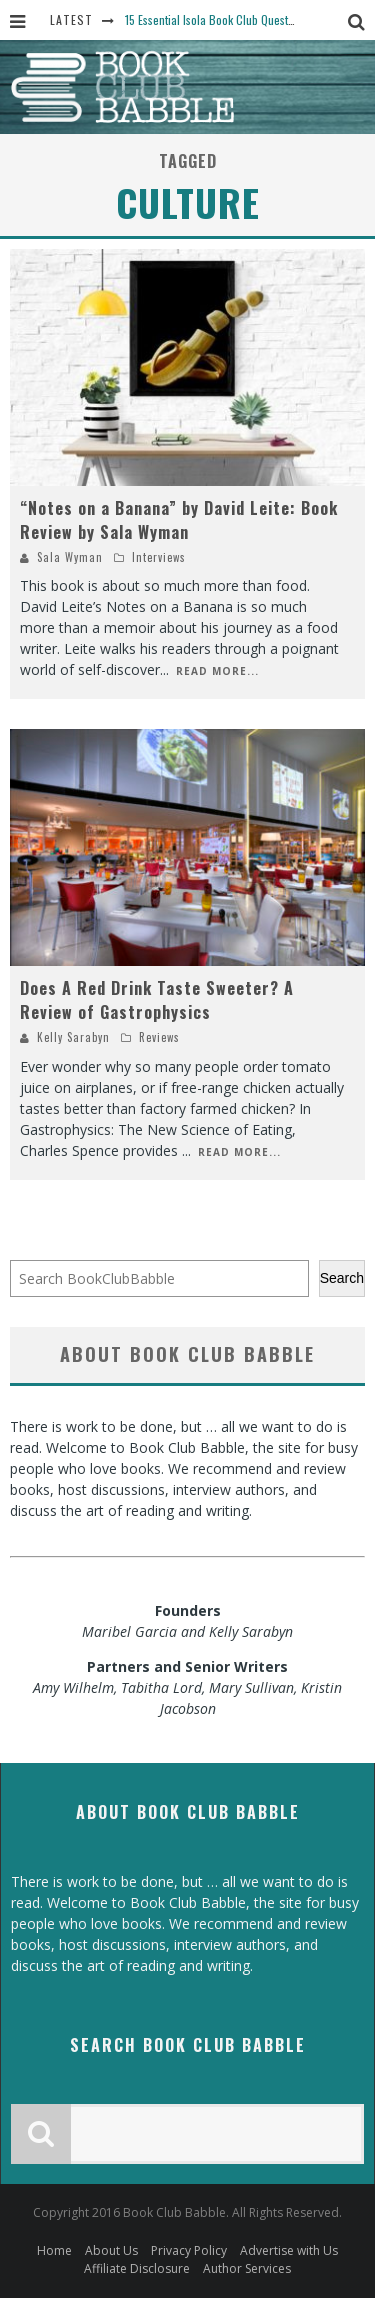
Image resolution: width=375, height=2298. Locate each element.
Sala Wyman (70, 557)
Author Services (247, 2268)
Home (54, 2250)
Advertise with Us (289, 2250)
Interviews (159, 557)
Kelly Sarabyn (73, 1037)
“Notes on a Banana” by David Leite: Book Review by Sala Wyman (179, 520)
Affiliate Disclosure (137, 2268)
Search (342, 1278)
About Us (111, 2250)
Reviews (159, 1037)
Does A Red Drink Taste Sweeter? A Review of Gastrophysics (157, 1000)
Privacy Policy (189, 2250)
